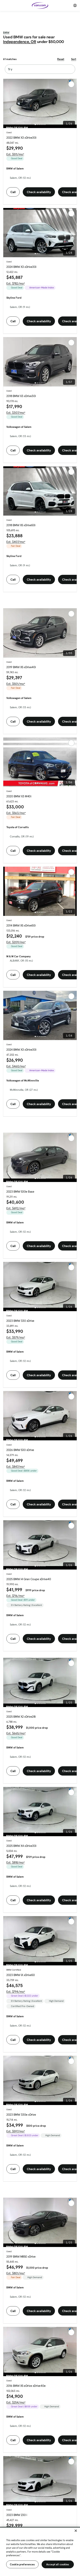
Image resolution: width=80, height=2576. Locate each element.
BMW (6, 32)
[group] (40, 103)
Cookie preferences (22, 2564)
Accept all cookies (57, 2564)
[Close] (76, 2530)
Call (13, 192)
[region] (40, 2551)
